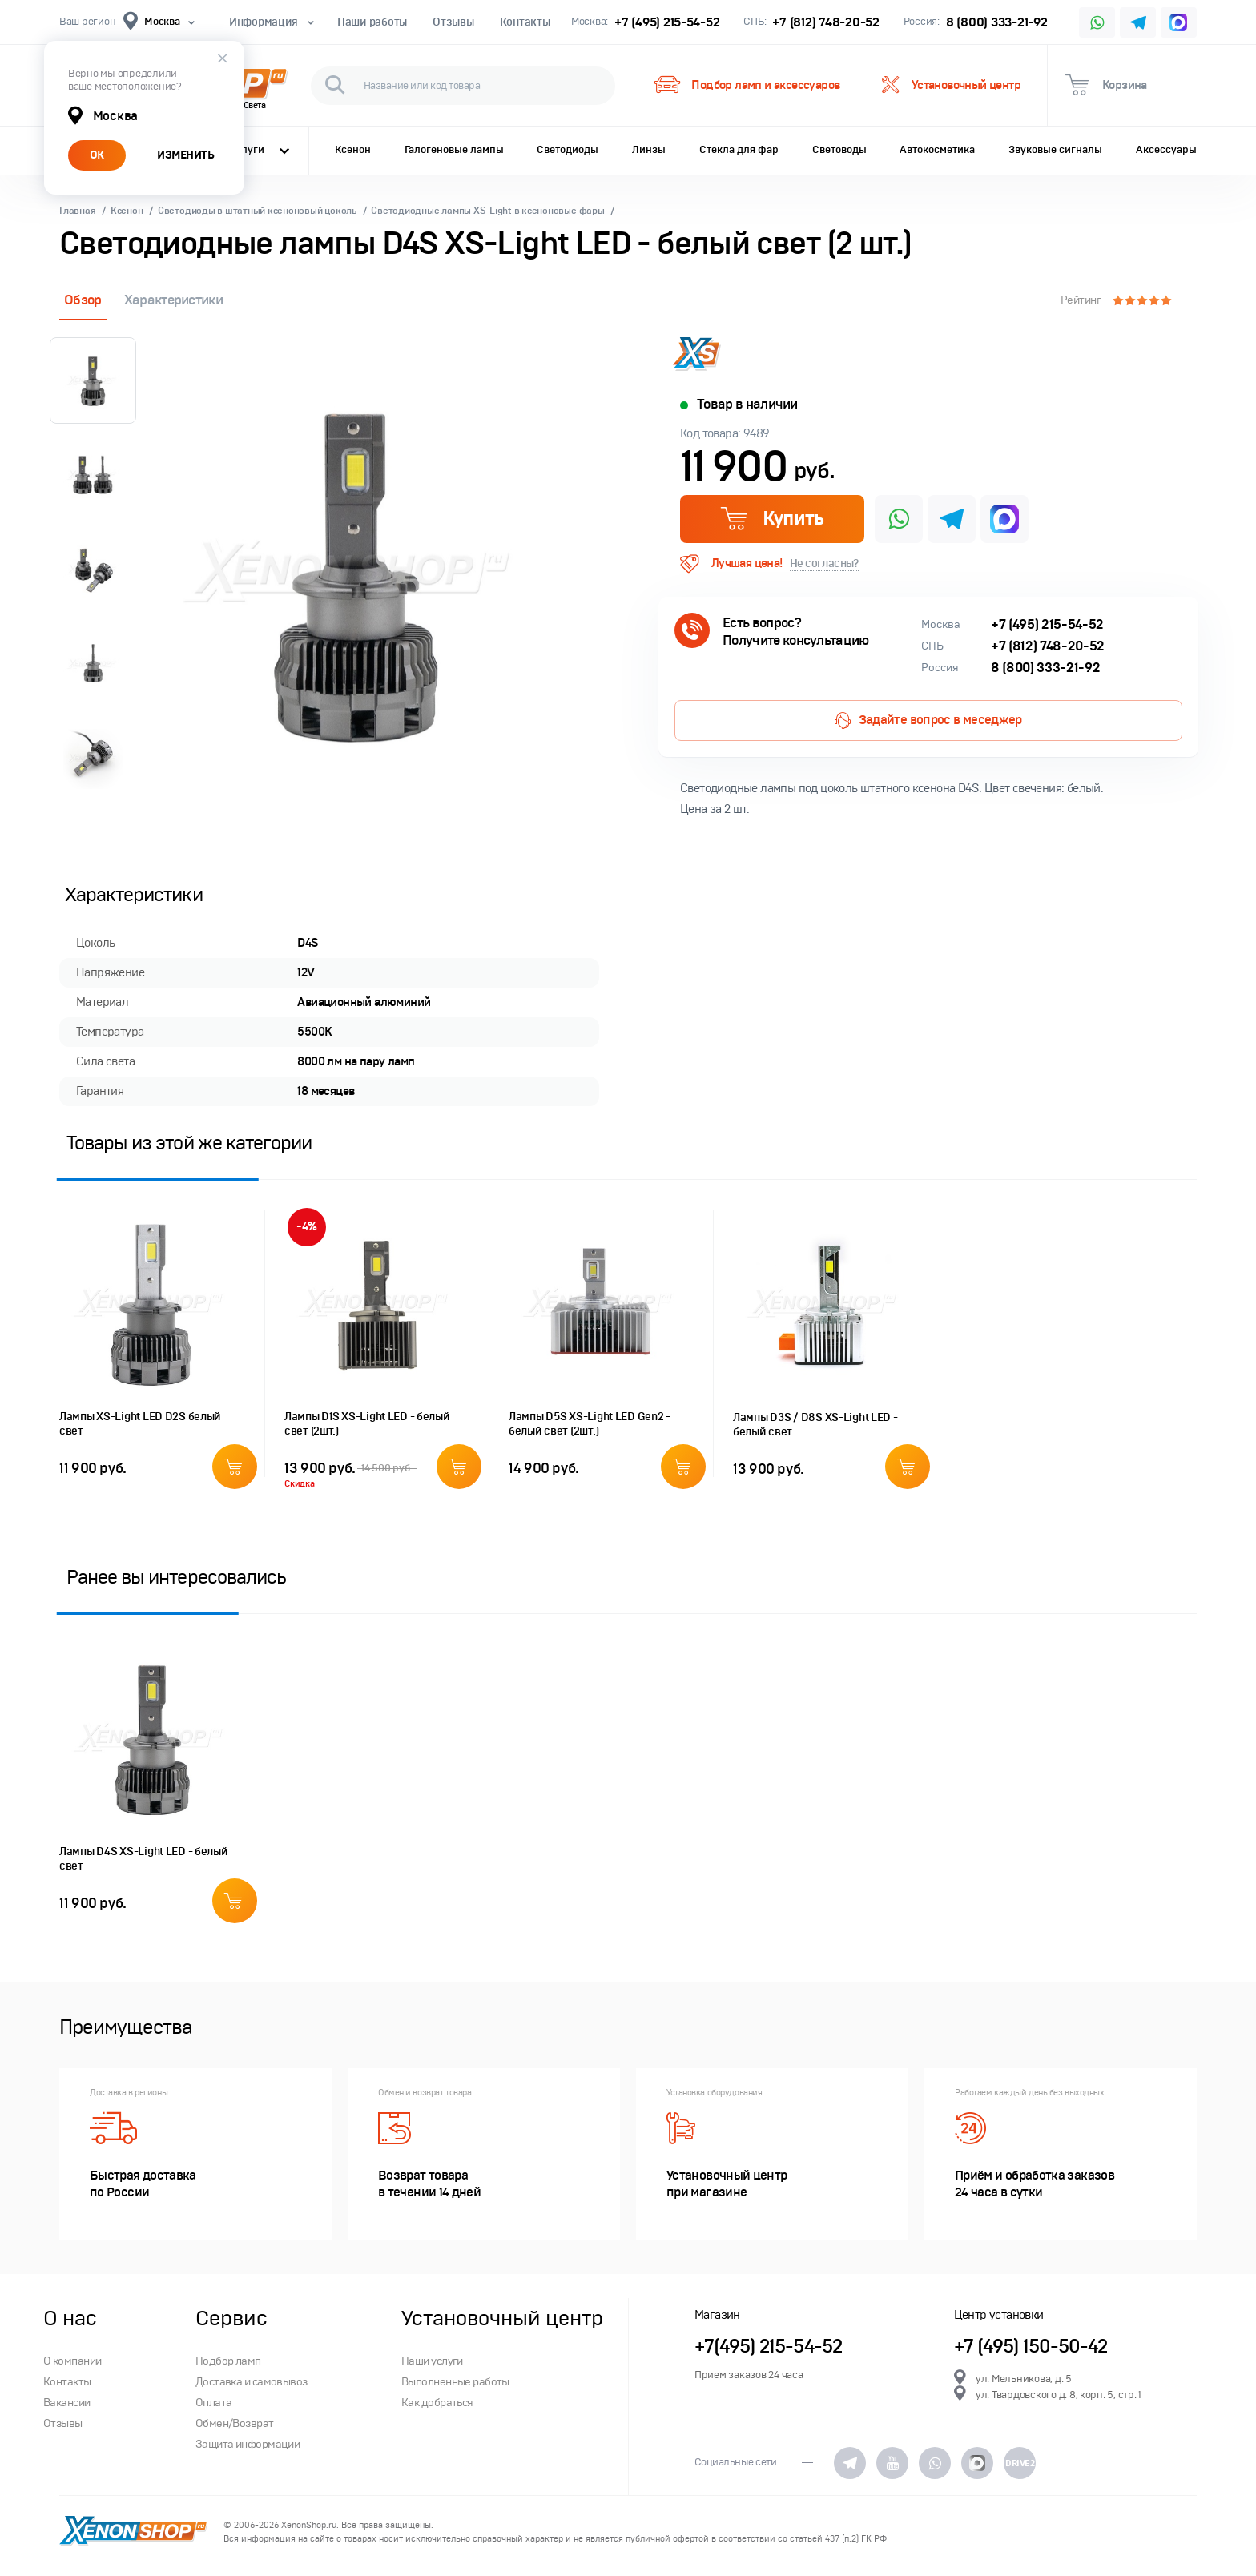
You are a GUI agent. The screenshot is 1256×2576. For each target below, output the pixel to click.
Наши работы (372, 22)
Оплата (213, 2402)
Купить (772, 518)
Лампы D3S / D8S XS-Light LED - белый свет (815, 1425)
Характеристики (173, 300)
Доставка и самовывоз (251, 2382)
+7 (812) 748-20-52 (825, 22)
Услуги (259, 149)
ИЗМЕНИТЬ (185, 155)
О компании (72, 2361)
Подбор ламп (228, 2361)
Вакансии (67, 2402)
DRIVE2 (1019, 2463)
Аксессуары (1166, 149)
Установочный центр (951, 85)
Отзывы (453, 22)
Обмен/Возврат (234, 2423)
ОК (97, 155)
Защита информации (247, 2444)
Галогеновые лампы (454, 149)
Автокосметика (937, 149)
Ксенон (353, 149)
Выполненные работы (455, 2382)
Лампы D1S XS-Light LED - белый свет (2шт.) (367, 1424)
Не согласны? (824, 563)
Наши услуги (432, 2361)
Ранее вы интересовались (176, 1576)
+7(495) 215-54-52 (768, 2346)
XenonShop (133, 2532)
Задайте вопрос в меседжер (928, 720)
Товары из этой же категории (189, 1142)
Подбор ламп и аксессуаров (746, 85)
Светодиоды (567, 149)
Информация (270, 22)
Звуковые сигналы (1055, 149)
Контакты (525, 22)
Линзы (649, 149)
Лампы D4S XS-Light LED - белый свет (143, 1859)
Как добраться (437, 2402)
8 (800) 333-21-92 (997, 22)
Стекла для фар (739, 149)
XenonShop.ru (308, 2525)
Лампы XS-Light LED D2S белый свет (140, 1424)
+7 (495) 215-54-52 (666, 22)
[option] (355, 574)
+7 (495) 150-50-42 (1031, 2346)
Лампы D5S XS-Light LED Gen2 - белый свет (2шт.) (589, 1424)
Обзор (83, 300)
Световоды (839, 149)
